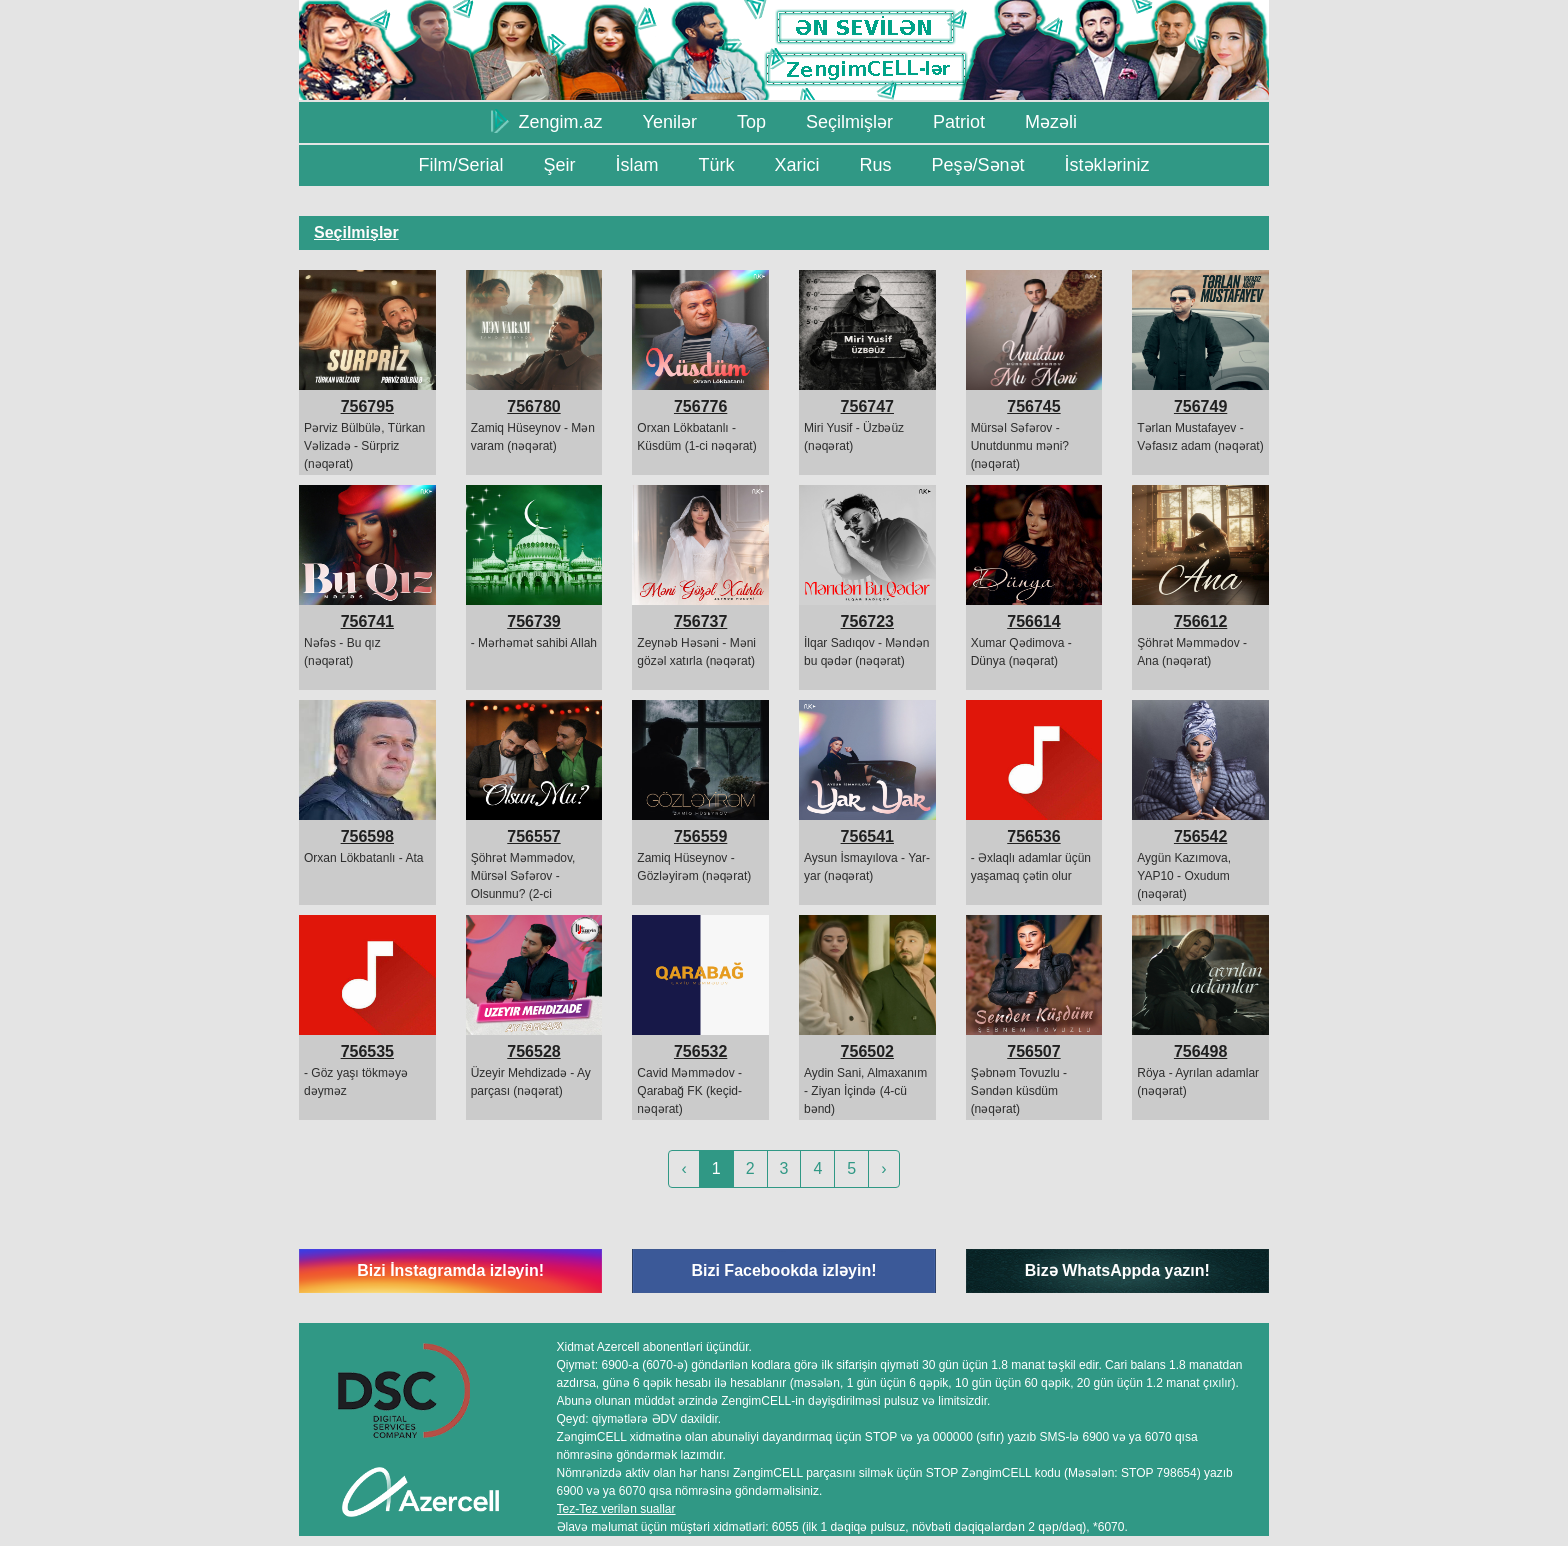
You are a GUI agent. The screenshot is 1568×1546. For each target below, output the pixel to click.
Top (751, 122)
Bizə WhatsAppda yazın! (1117, 1270)
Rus (875, 165)
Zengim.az (547, 121)
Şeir (559, 165)
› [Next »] (883, 1168)
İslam (636, 165)
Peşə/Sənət (978, 165)
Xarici (796, 165)
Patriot (959, 122)
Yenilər (670, 122)
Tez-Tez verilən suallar (616, 1509)
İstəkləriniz (1107, 165)
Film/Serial (460, 165)
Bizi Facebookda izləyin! (783, 1270)
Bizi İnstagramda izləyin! (450, 1270)
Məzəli (1051, 122)
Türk (716, 165)
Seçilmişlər (849, 122)
